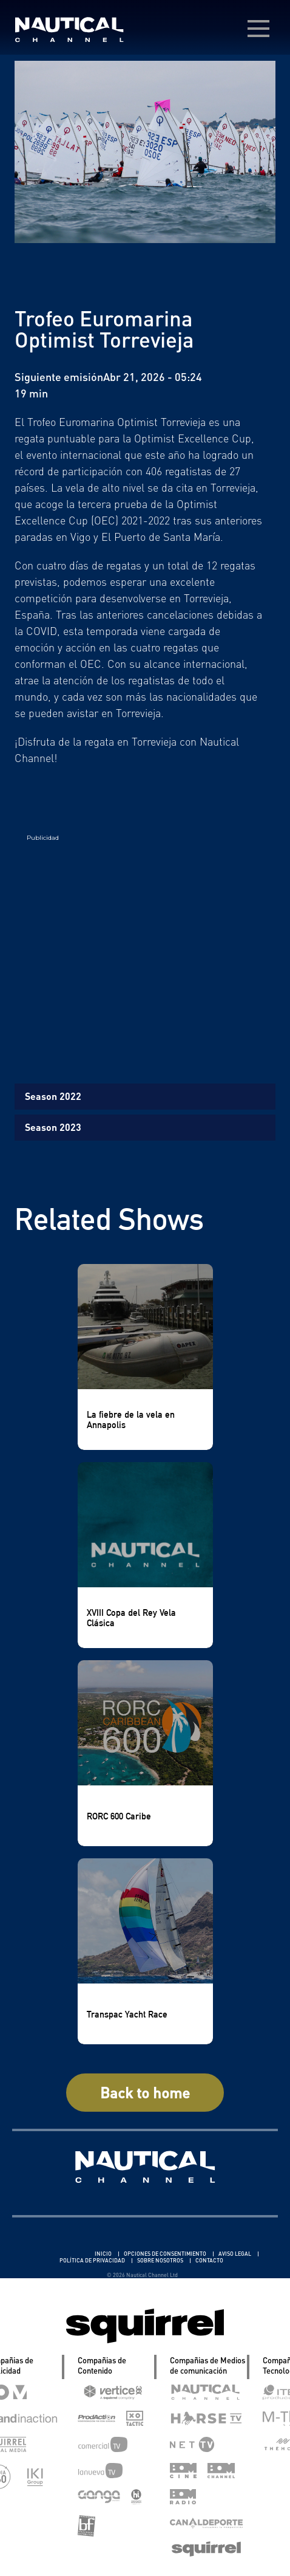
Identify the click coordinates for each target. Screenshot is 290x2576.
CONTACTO (209, 2260)
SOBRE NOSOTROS (160, 2260)
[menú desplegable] (258, 28)
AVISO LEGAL (235, 2253)
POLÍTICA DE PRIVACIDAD (92, 2260)
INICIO (104, 2253)
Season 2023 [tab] (53, 1127)
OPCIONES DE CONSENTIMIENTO (165, 2253)
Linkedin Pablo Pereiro (58, 2253)
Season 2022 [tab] (53, 1096)
